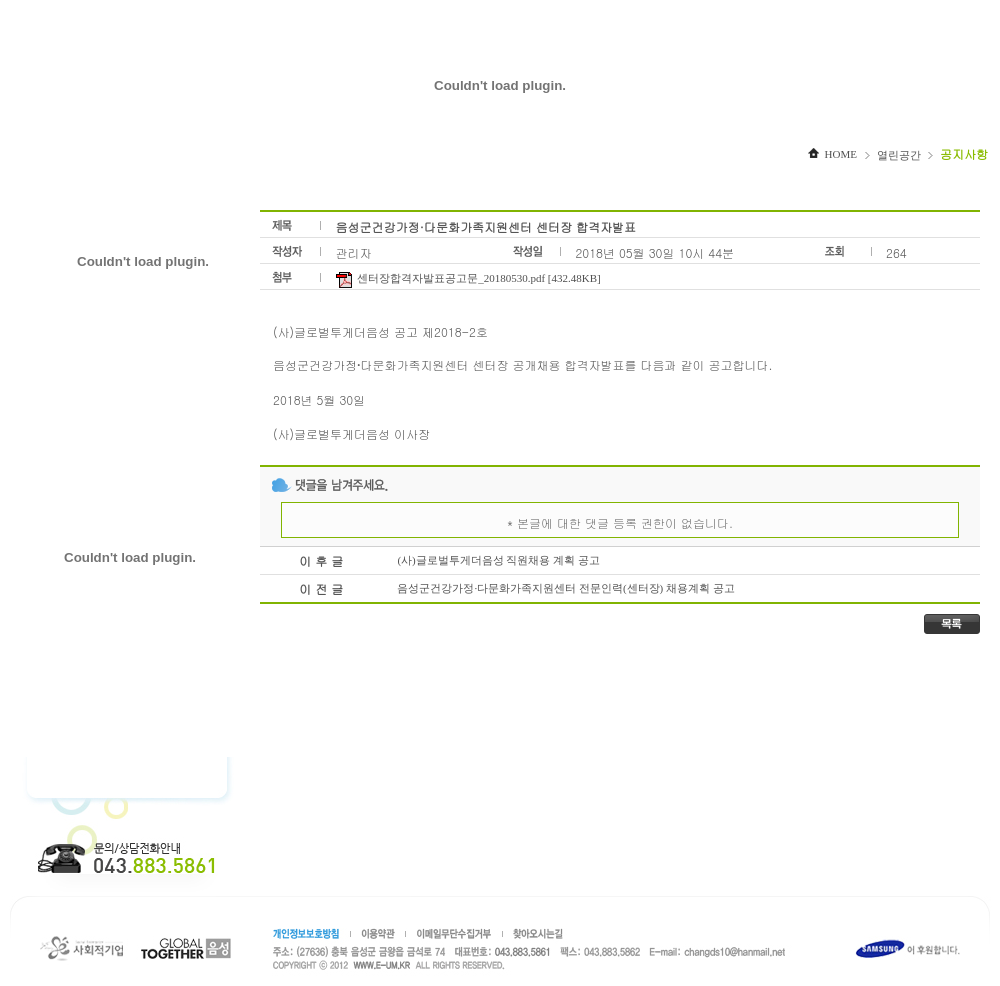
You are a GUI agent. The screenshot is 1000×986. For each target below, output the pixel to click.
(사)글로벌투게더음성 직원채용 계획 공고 (498, 560)
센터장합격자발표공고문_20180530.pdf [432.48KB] (467, 278)
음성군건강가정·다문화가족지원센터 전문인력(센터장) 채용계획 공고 (565, 588)
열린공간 (899, 155)
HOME (832, 154)
